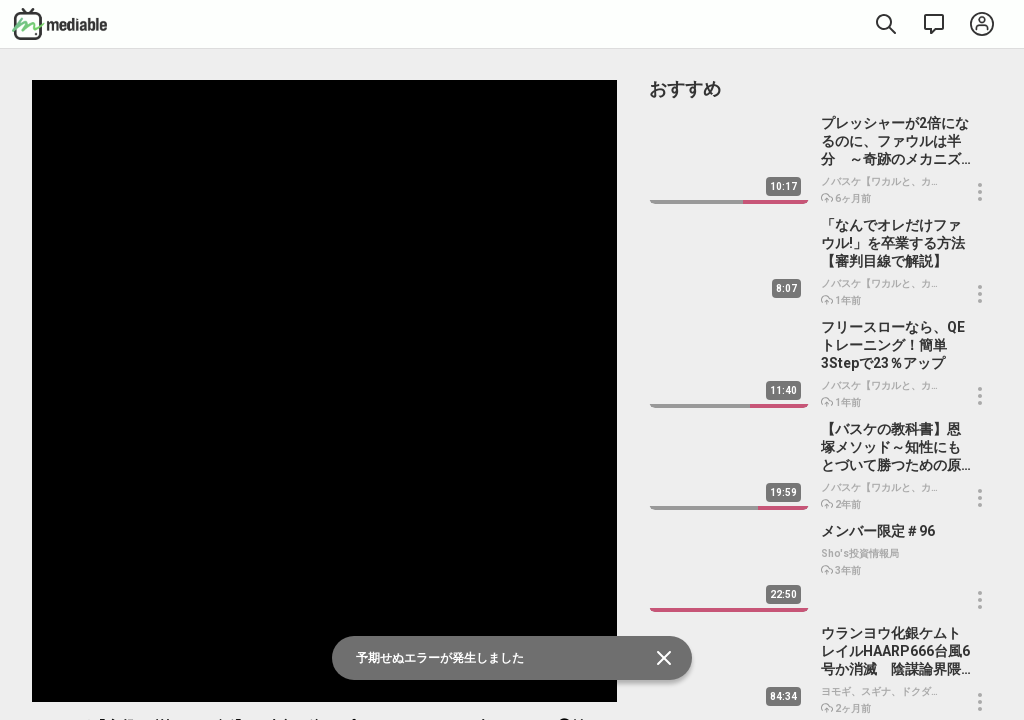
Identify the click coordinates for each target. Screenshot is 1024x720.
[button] (980, 192)
